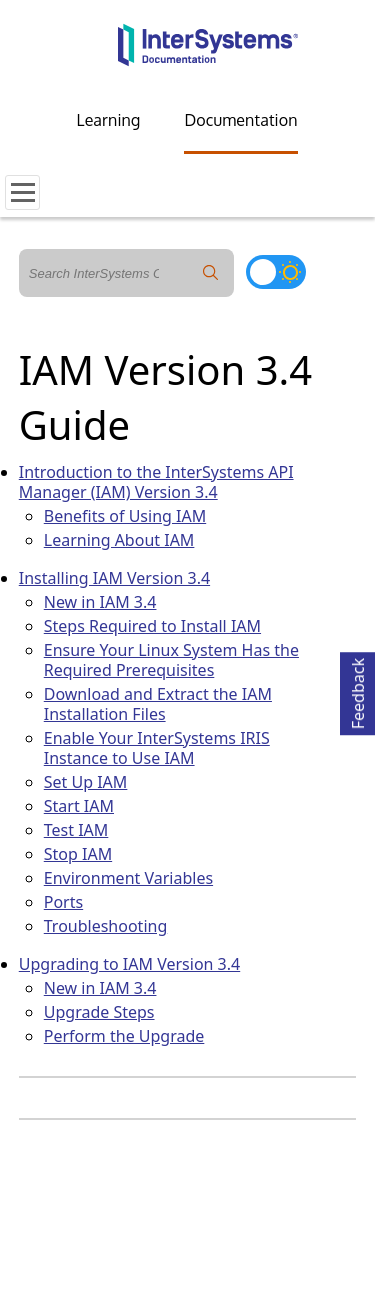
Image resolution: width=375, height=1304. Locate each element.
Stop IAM (78, 854)
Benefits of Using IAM (125, 516)
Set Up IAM (86, 782)
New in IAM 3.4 (100, 602)
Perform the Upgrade (124, 1036)
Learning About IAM (119, 540)
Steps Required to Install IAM (152, 626)
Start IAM (79, 806)
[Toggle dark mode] (276, 272)
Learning (109, 120)
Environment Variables (128, 878)
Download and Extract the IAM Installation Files (158, 704)
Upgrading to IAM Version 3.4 (129, 964)
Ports (63, 902)
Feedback (358, 690)
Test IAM (76, 830)
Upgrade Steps (99, 1012)
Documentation (240, 120)
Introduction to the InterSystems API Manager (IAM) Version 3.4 (156, 482)
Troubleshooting (106, 926)
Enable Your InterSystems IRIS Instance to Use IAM (157, 748)
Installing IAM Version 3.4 (114, 578)
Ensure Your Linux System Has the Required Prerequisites (171, 660)
